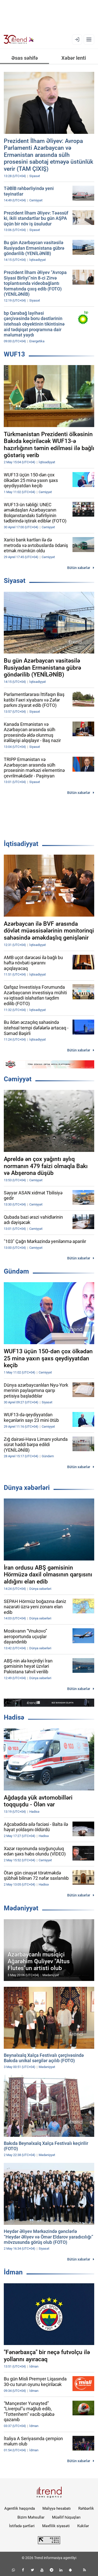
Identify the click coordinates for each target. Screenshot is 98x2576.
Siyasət (15, 580)
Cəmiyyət (18, 1079)
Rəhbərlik (86, 2508)
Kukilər (83, 2526)
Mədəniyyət (21, 1908)
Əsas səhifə (24, 58)
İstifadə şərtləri (22, 2526)
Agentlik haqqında (19, 2508)
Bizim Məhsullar (30, 2517)
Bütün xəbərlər (78, 568)
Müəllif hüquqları (66, 2517)
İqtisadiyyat (21, 844)
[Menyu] (89, 39)
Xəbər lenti (73, 58)
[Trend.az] (19, 39)
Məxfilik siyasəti (56, 2526)
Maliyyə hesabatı (56, 2508)
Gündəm (16, 1271)
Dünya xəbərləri (27, 1487)
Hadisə (14, 1717)
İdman (13, 2272)
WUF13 (14, 354)
